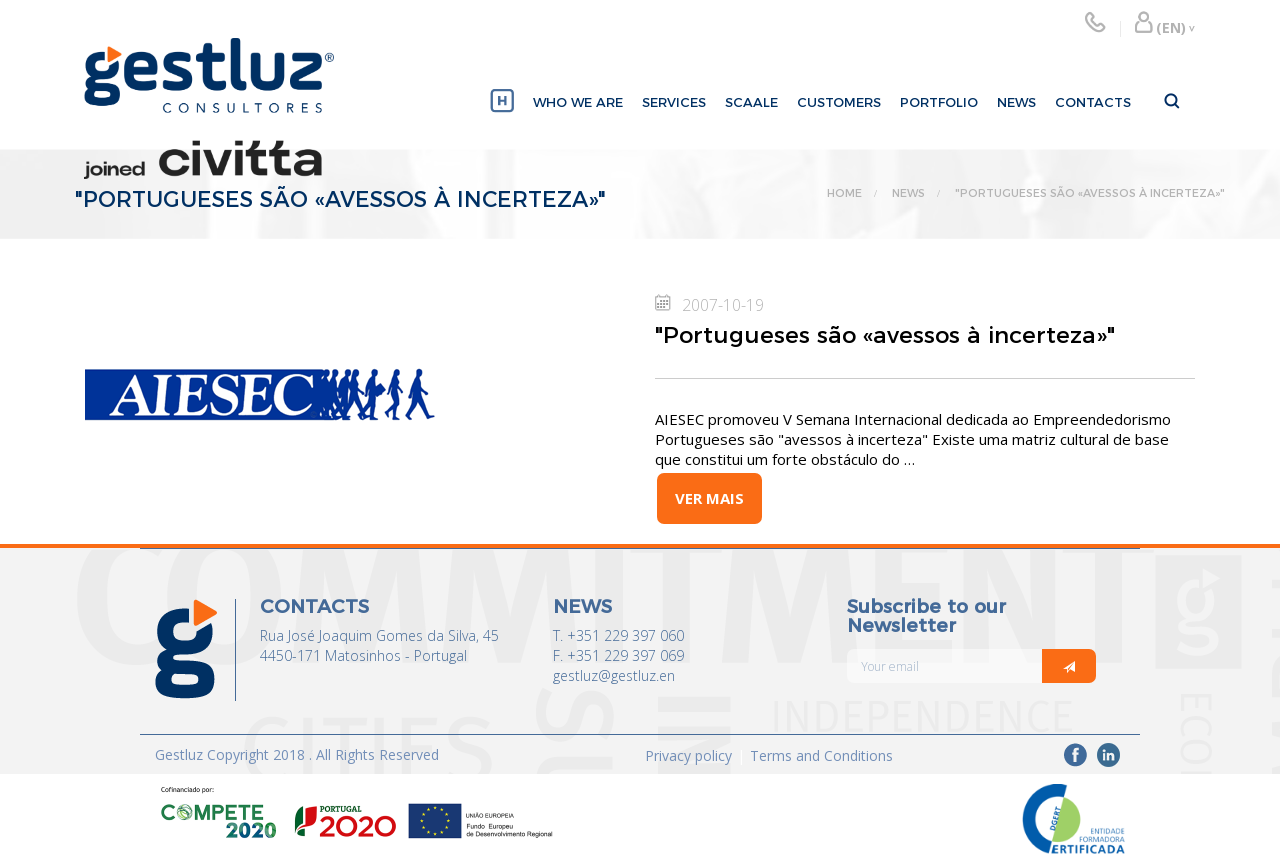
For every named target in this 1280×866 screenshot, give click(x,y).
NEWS (1016, 102)
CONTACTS (1093, 102)
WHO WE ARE (578, 102)
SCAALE (751, 102)
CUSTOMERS (839, 102)
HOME (844, 193)
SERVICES (674, 102)
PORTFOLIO (939, 102)
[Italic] (1069, 666)
